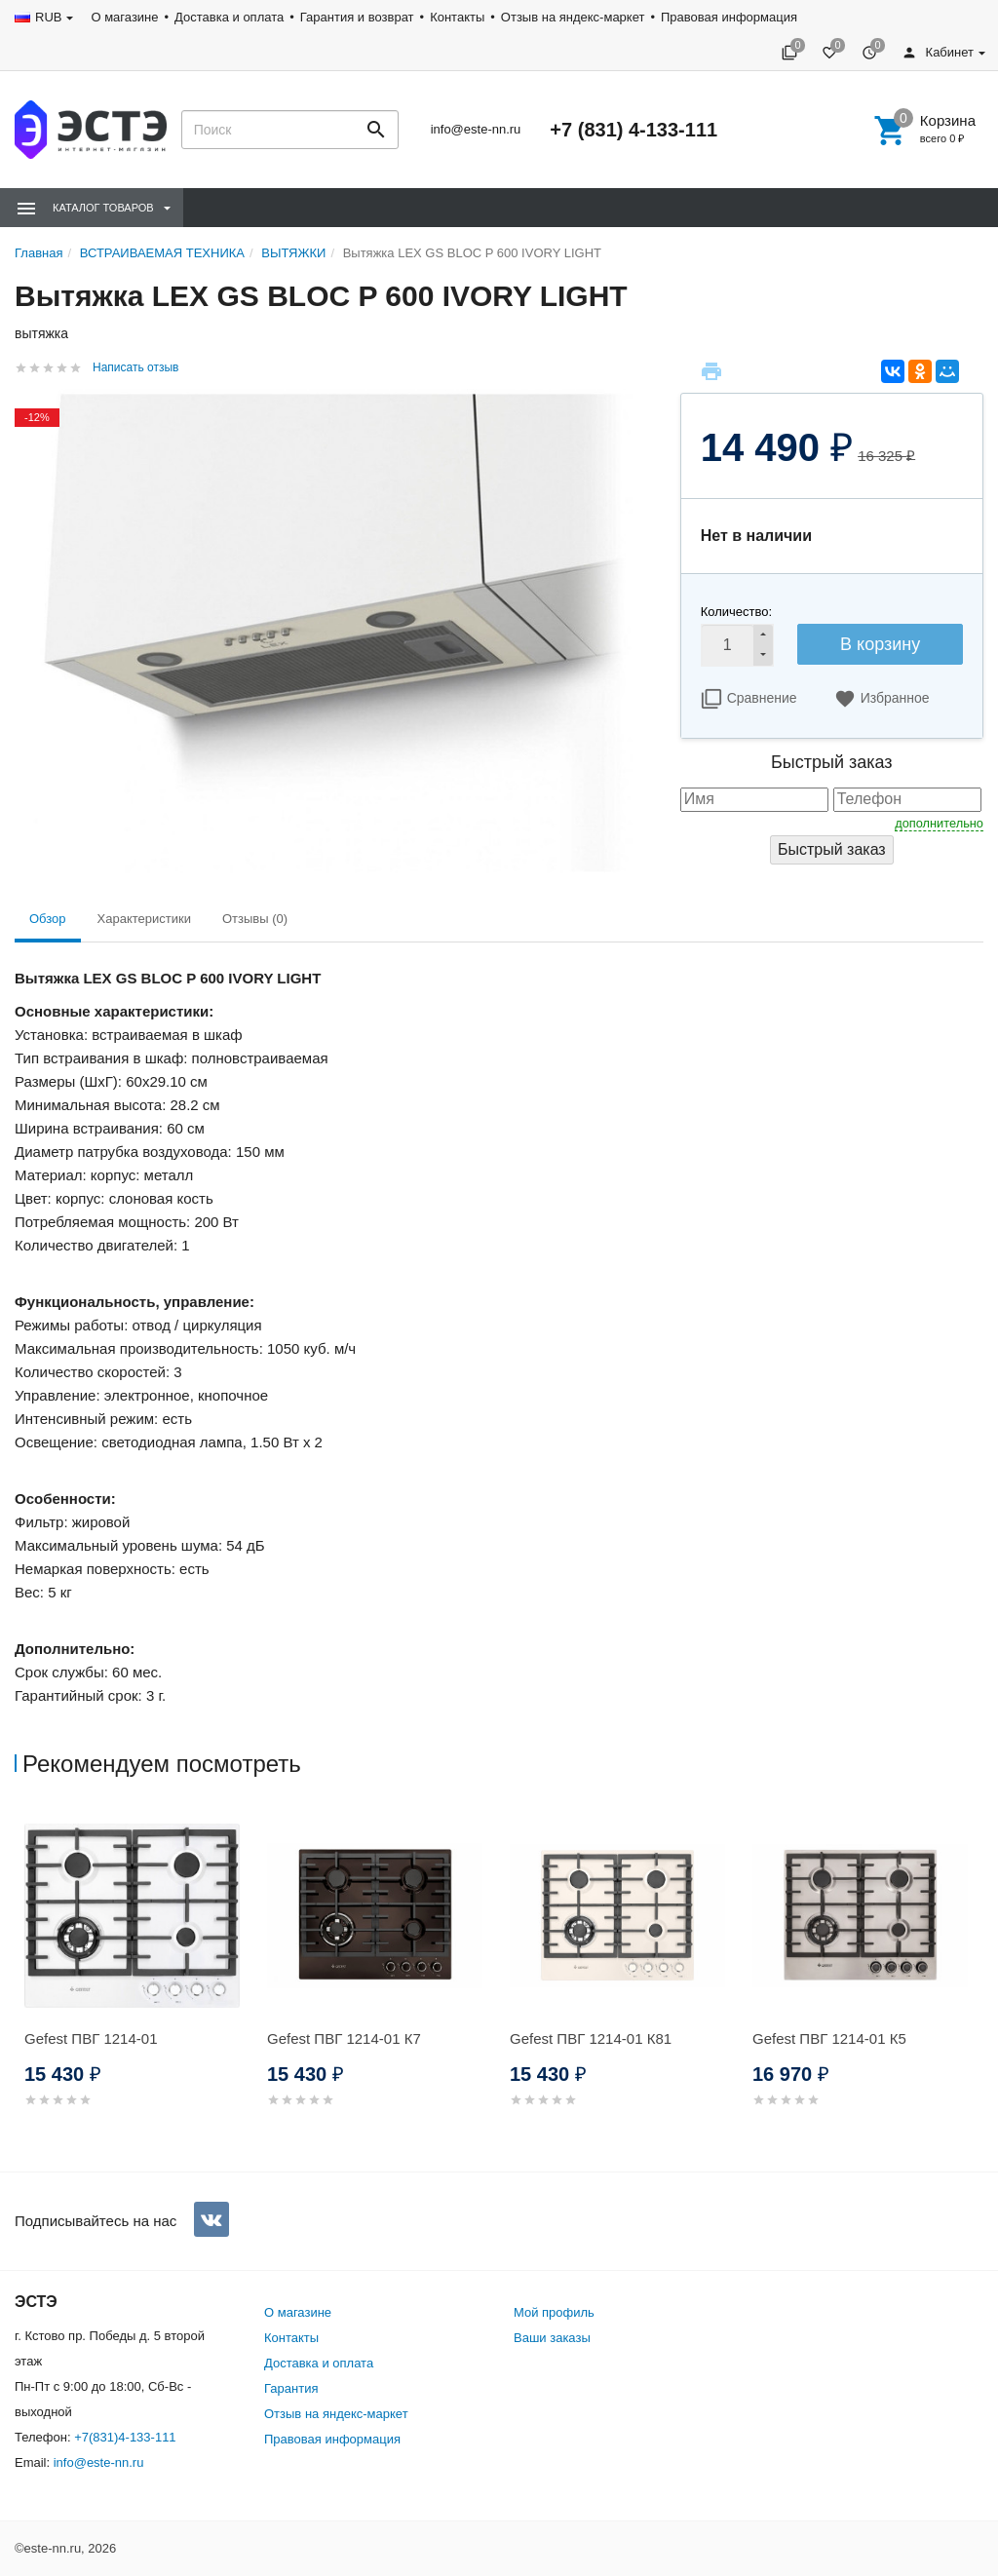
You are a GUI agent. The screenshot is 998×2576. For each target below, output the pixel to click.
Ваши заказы (552, 2337)
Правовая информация (729, 17)
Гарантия (291, 2388)
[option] (136, 1981)
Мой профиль (554, 2312)
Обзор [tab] (47, 918)
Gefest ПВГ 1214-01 (90, 2038)
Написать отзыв (135, 367)
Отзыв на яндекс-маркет (573, 17)
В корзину (880, 644)
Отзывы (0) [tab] (255, 918)
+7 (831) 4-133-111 (633, 129)
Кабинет (938, 52)
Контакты (457, 17)
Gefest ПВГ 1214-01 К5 (829, 2038)
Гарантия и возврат (357, 17)
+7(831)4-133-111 (124, 2437)
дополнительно (939, 823)
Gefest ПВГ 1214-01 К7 (344, 2038)
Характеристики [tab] (144, 918)
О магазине (124, 17)
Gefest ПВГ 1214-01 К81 (591, 2038)
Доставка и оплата (229, 17)
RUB (48, 17)
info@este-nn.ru (476, 129)
